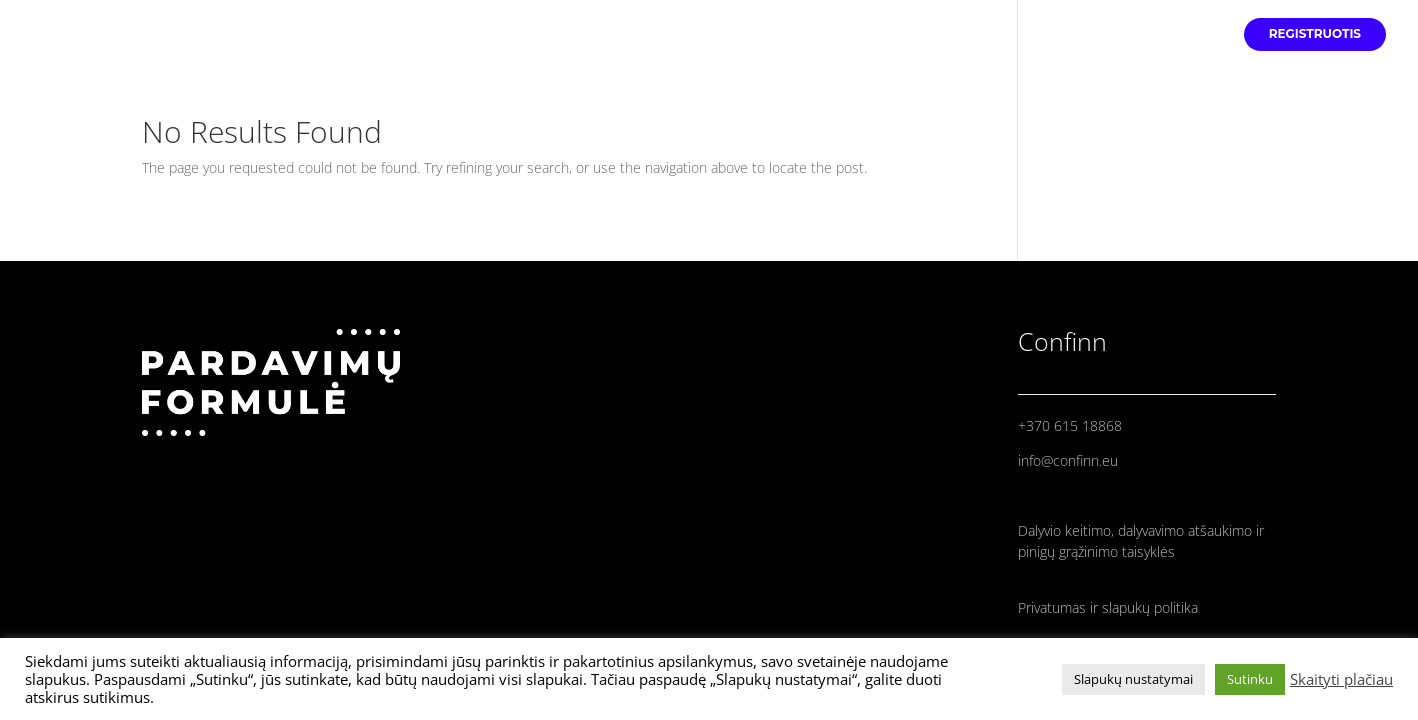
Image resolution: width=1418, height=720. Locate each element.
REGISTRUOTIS (1315, 34)
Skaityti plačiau (1341, 679)
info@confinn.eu (1068, 460)
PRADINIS (980, 34)
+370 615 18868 (1070, 425)
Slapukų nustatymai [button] (1133, 679)
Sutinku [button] (1250, 679)
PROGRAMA (1180, 34)
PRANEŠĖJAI (1077, 34)
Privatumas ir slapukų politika (1108, 607)
